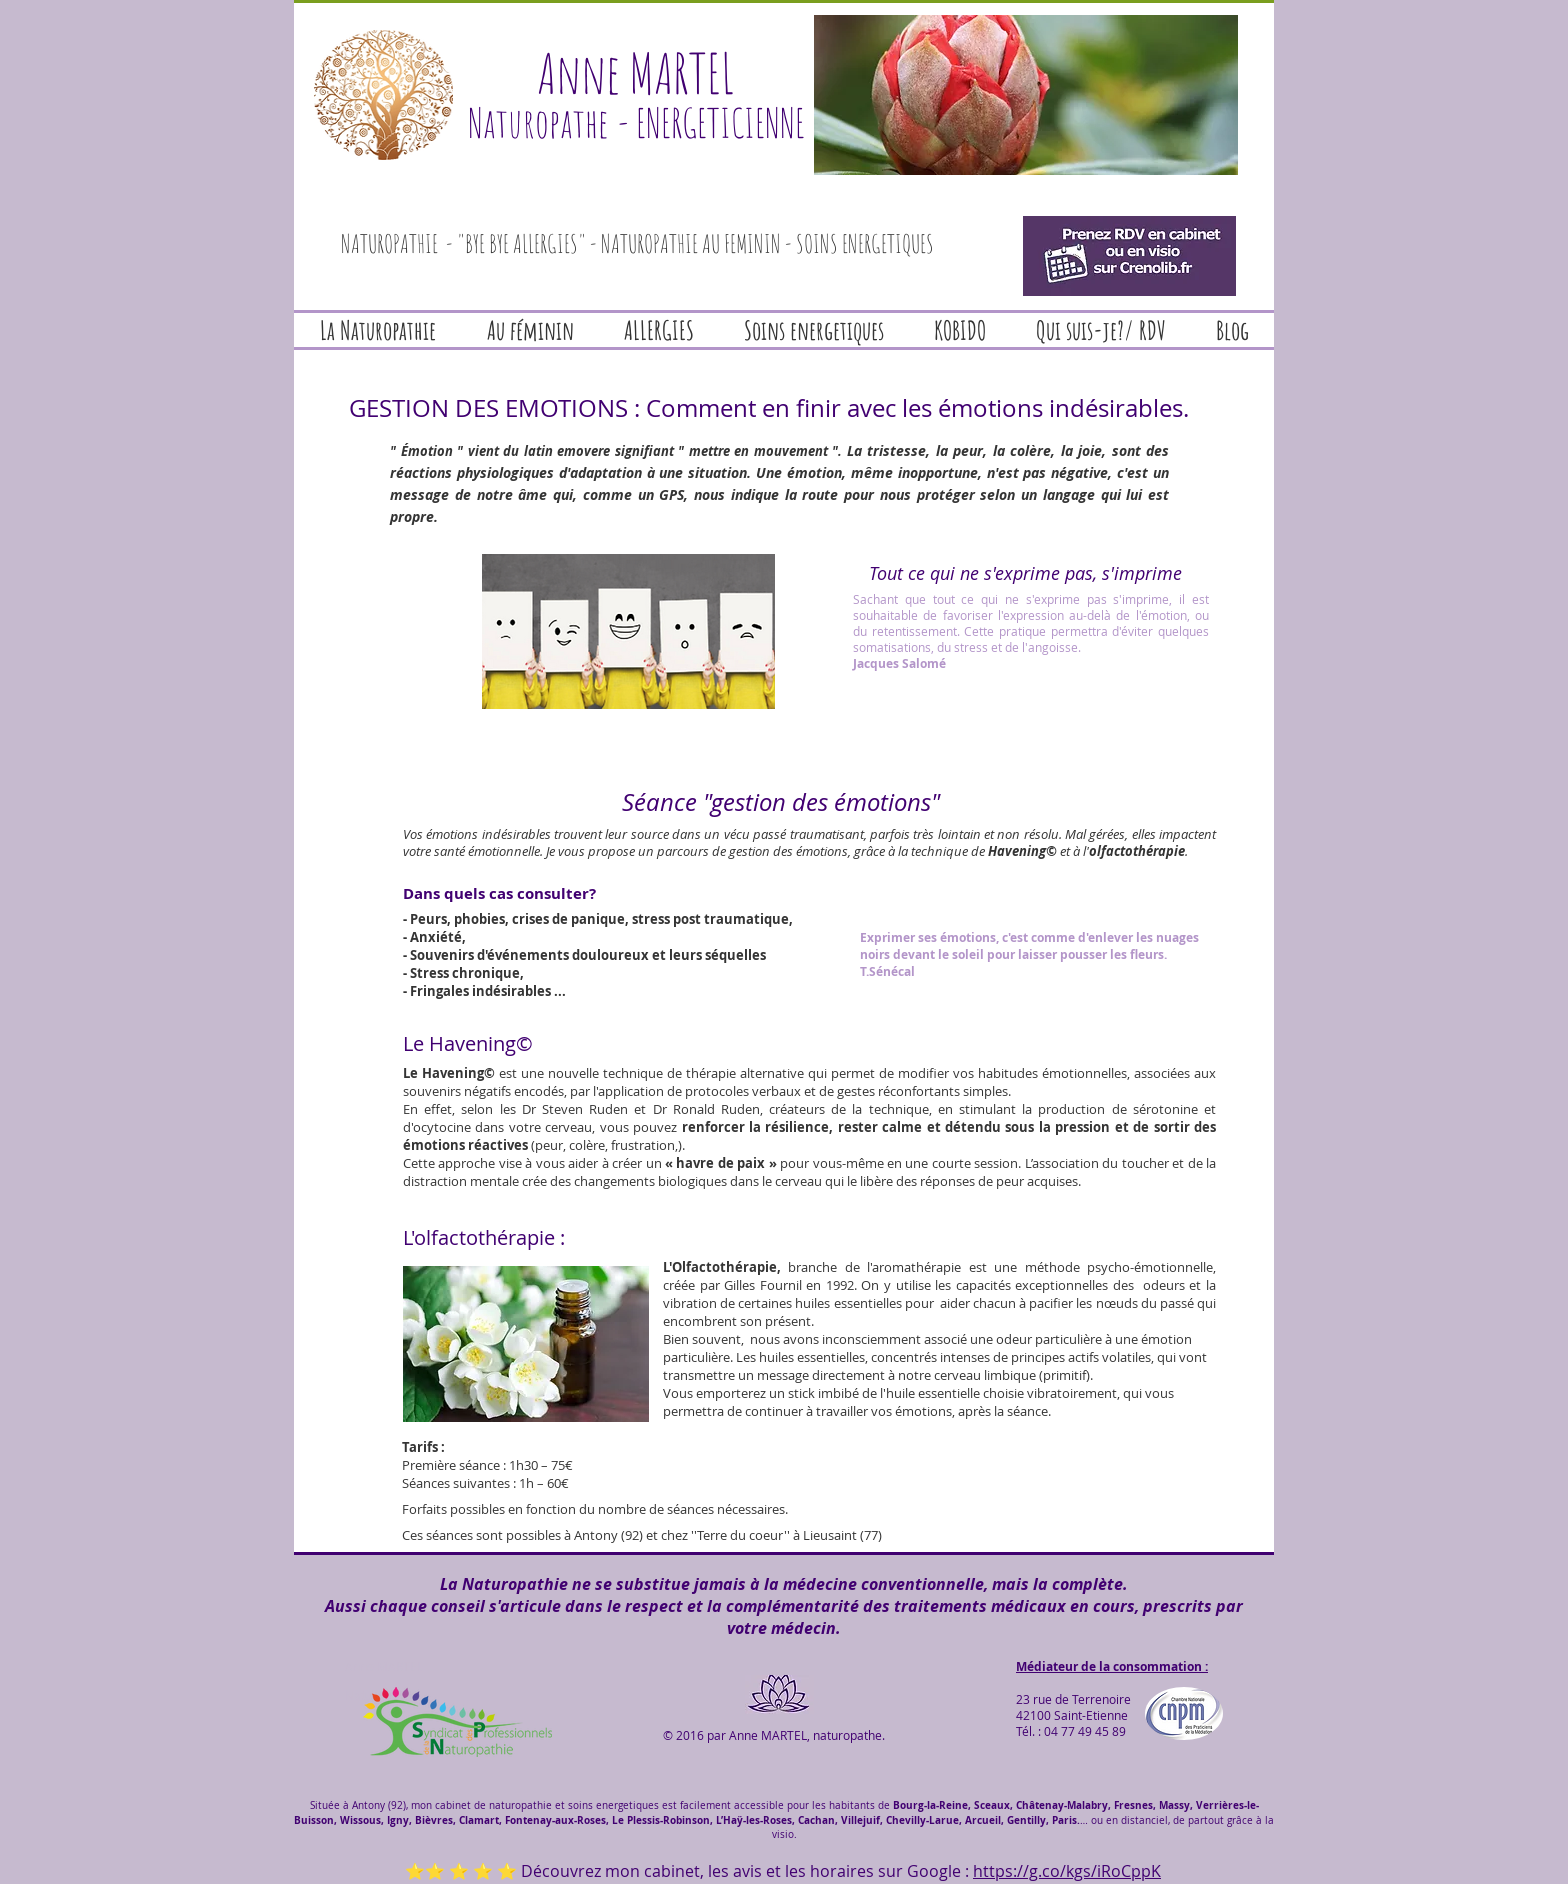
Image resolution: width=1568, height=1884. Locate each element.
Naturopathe (538, 122)
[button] (1026, 95)
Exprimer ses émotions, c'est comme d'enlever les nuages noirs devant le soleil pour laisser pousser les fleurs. (1029, 946)
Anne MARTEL (636, 72)
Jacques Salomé (899, 663)
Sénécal (892, 971)
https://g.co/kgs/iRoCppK (1067, 1871)
